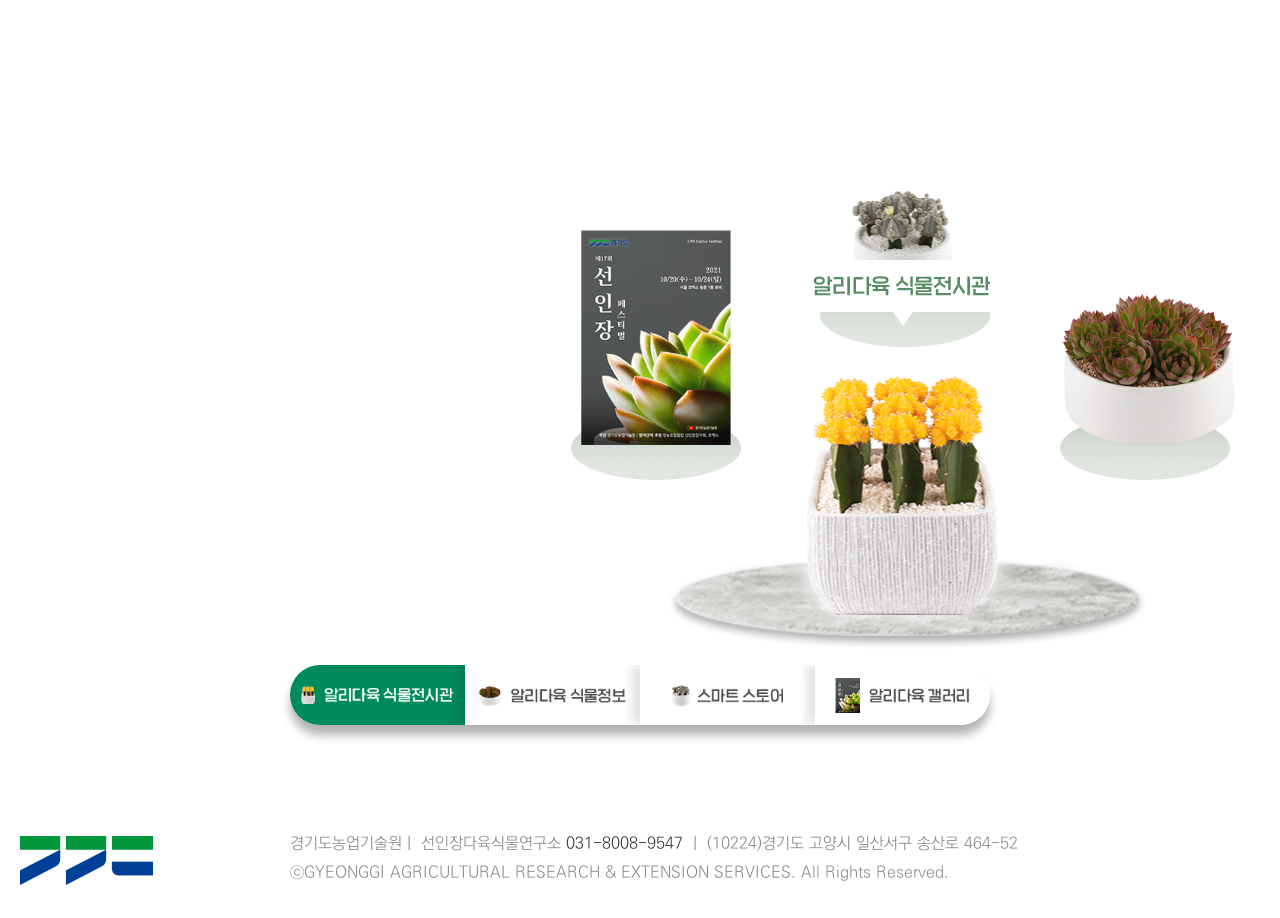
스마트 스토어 (727, 695)
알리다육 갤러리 (902, 695)
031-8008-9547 (624, 843)
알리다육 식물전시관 (377, 695)
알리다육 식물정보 (552, 695)
